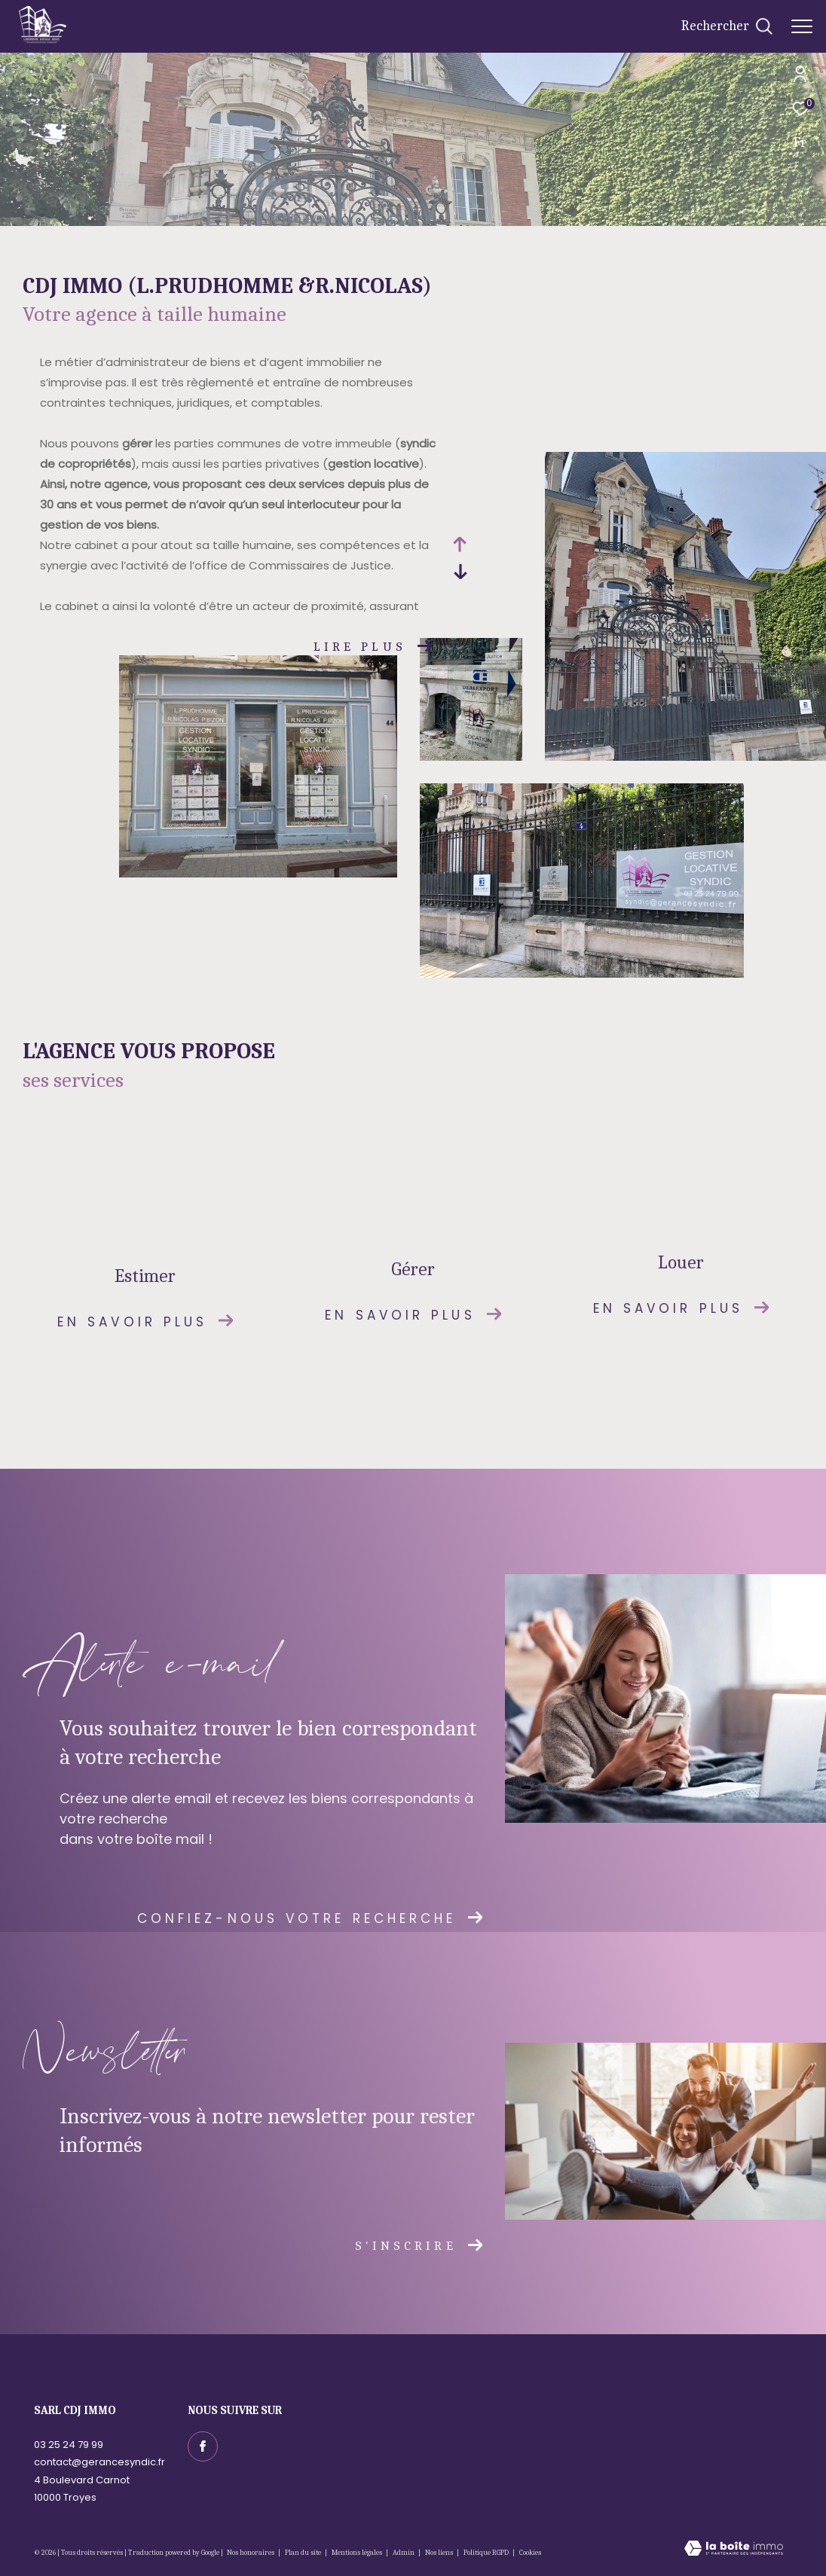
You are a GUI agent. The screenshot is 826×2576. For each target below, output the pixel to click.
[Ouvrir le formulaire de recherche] (726, 26)
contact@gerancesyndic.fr (99, 2462)
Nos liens (439, 2552)
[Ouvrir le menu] (802, 26)
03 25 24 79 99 (68, 2444)
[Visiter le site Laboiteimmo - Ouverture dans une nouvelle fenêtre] (733, 2550)
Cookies (530, 2553)
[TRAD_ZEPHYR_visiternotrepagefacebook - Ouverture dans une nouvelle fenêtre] (203, 2446)
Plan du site (304, 2552)
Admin (404, 2552)
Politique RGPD (486, 2552)
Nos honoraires (251, 2552)
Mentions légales (358, 2552)
